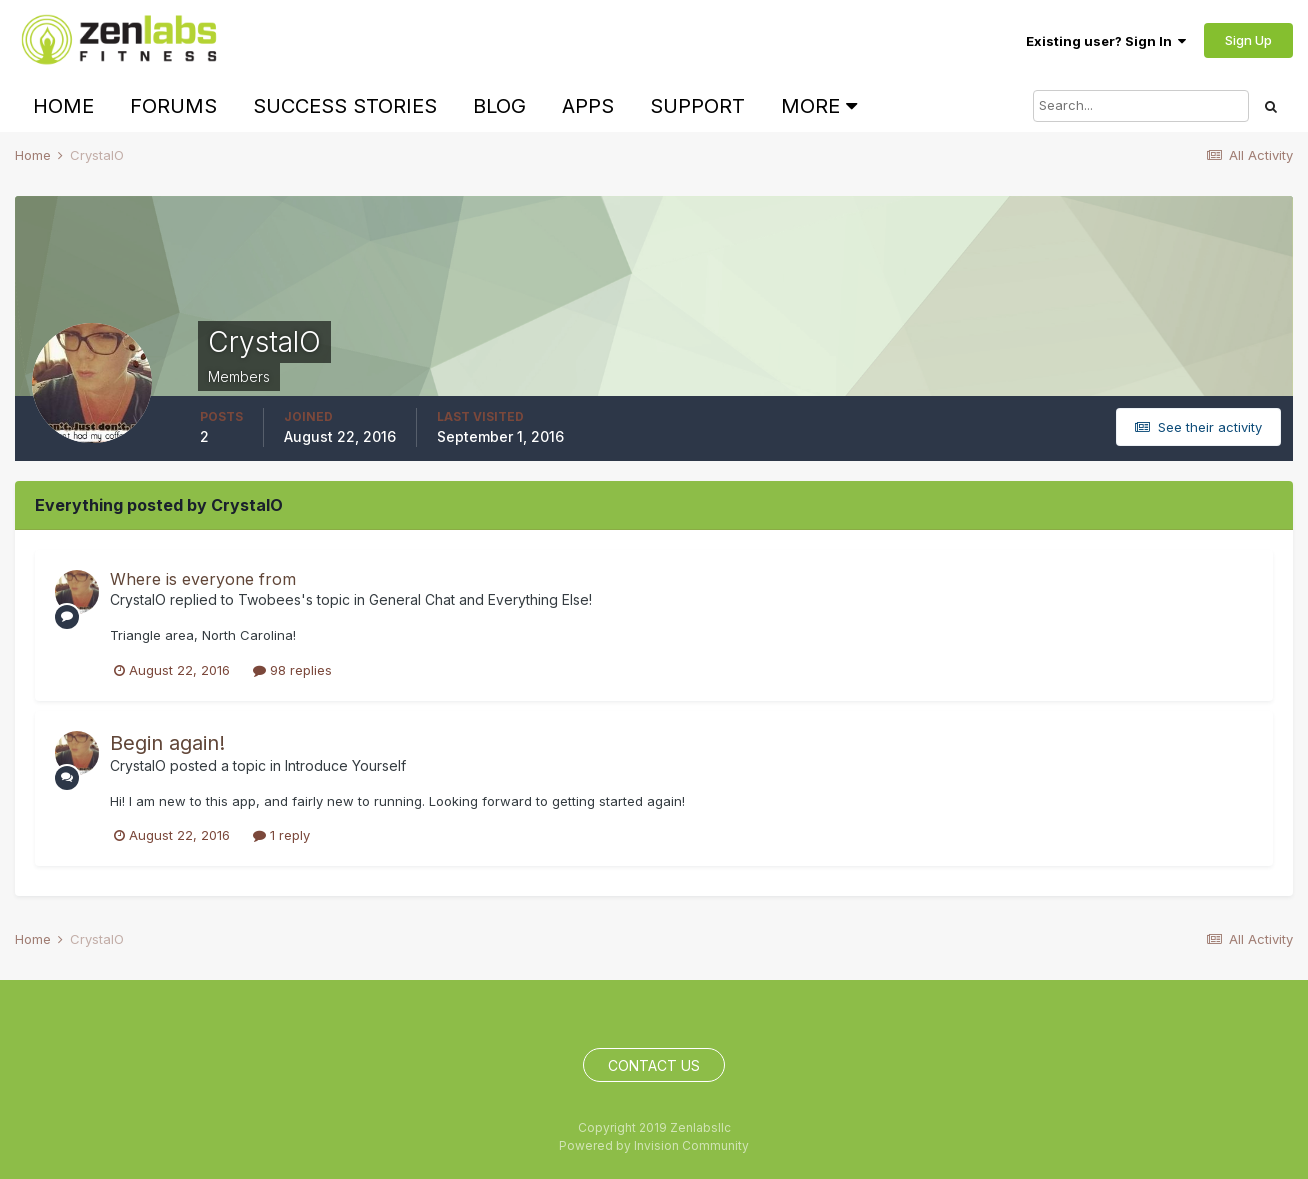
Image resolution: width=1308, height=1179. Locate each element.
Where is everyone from (203, 579)
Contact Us (654, 1065)
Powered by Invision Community (654, 1145)
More (819, 106)
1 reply (281, 835)
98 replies (292, 670)
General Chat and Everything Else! (480, 599)
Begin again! (167, 743)
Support (697, 106)
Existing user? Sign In (1106, 41)
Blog (499, 106)
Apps (588, 106)
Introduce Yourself (345, 765)
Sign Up (1248, 40)
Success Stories (345, 106)
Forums (173, 106)
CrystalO (138, 599)
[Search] (1141, 106)
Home (63, 106)
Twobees (269, 599)
